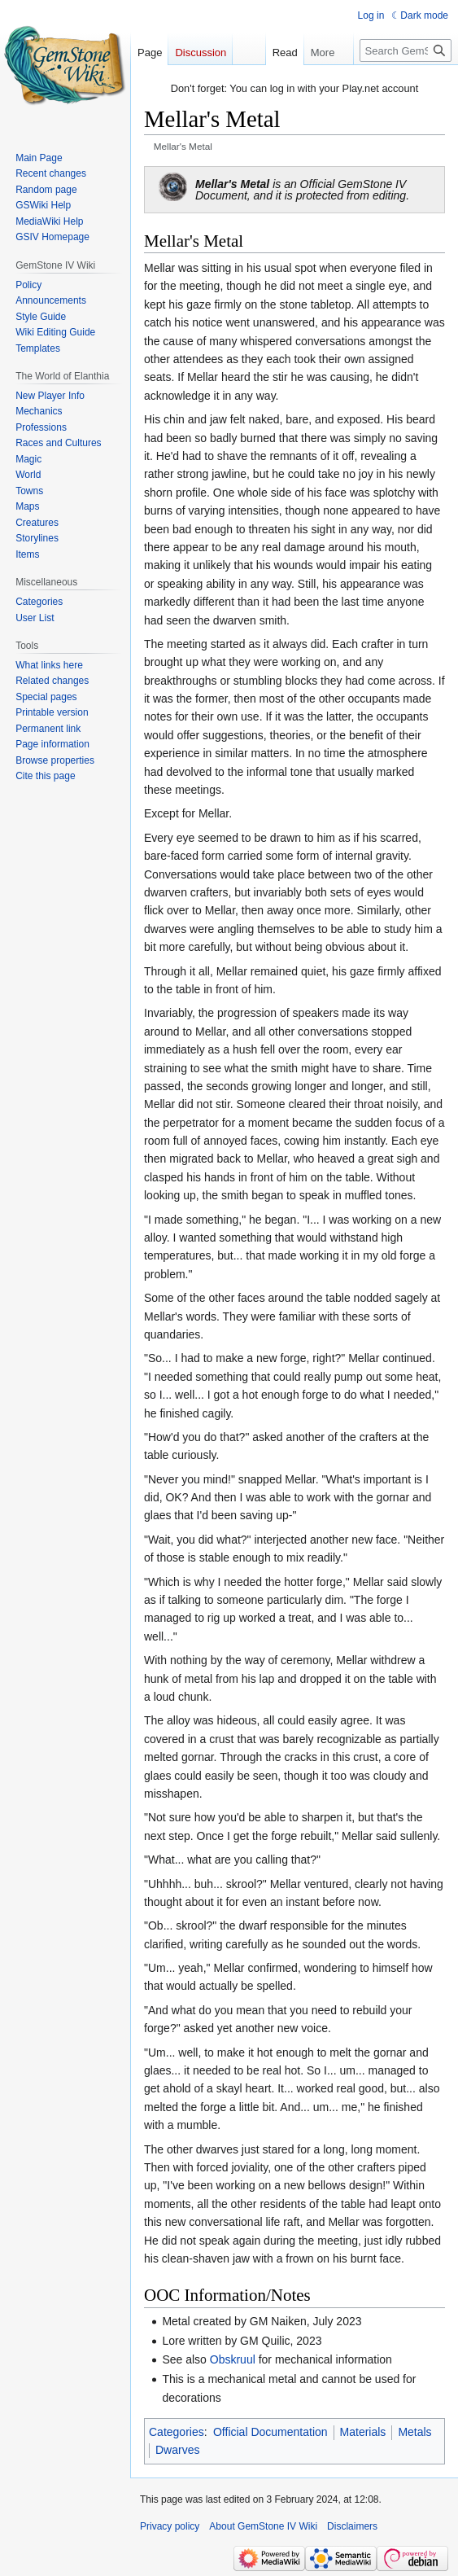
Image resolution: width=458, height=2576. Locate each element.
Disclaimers (352, 2526)
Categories (176, 2431)
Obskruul (232, 2359)
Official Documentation (270, 2431)
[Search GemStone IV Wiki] (405, 50)
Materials (363, 2431)
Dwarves (177, 2449)
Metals (414, 2431)
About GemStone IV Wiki (263, 2526)
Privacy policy (169, 2526)
